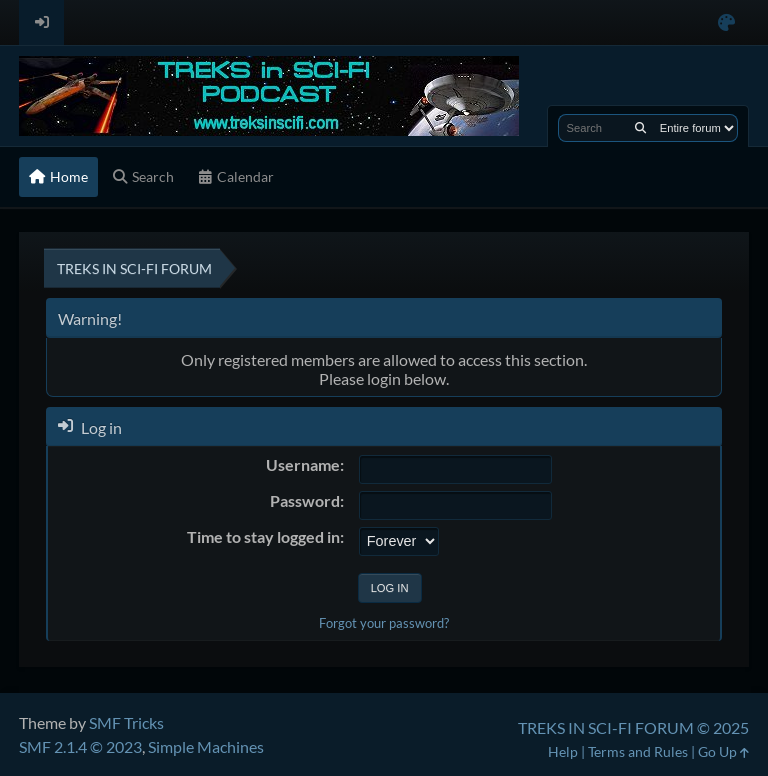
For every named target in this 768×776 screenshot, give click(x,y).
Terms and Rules (638, 751)
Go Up (723, 751)
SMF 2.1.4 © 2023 (80, 746)
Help (563, 751)
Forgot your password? (384, 623)
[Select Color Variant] (726, 22)
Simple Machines (206, 746)
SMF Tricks (126, 722)
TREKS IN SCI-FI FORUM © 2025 (633, 727)
